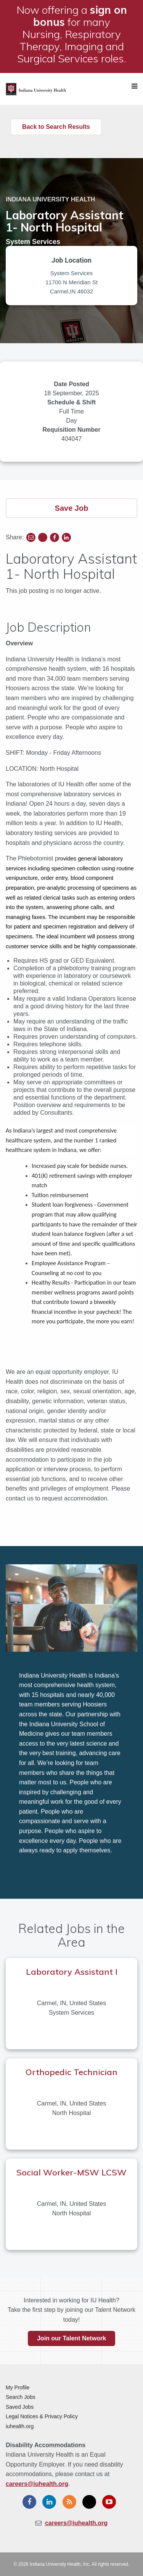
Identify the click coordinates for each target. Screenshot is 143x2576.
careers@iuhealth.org (37, 2484)
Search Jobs (20, 2397)
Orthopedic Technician (71, 2072)
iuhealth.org (20, 2426)
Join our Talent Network (71, 2338)
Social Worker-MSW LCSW (71, 2172)
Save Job (71, 508)
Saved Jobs (20, 2407)
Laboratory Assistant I (71, 1971)
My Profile (17, 2387)
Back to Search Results (56, 127)
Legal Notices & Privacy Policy (42, 2416)
